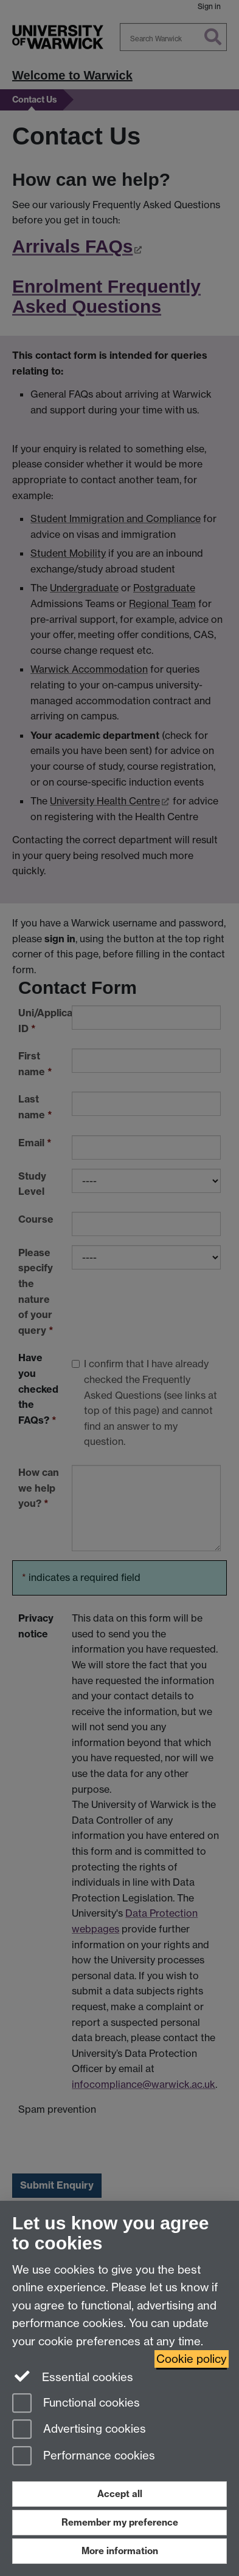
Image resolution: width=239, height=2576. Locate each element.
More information (119, 2551)
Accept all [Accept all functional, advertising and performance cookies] (119, 2494)
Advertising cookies (79, 2430)
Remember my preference (119, 2522)
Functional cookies (76, 2404)
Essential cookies (72, 2376)
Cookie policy (191, 2359)
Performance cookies (83, 2456)
